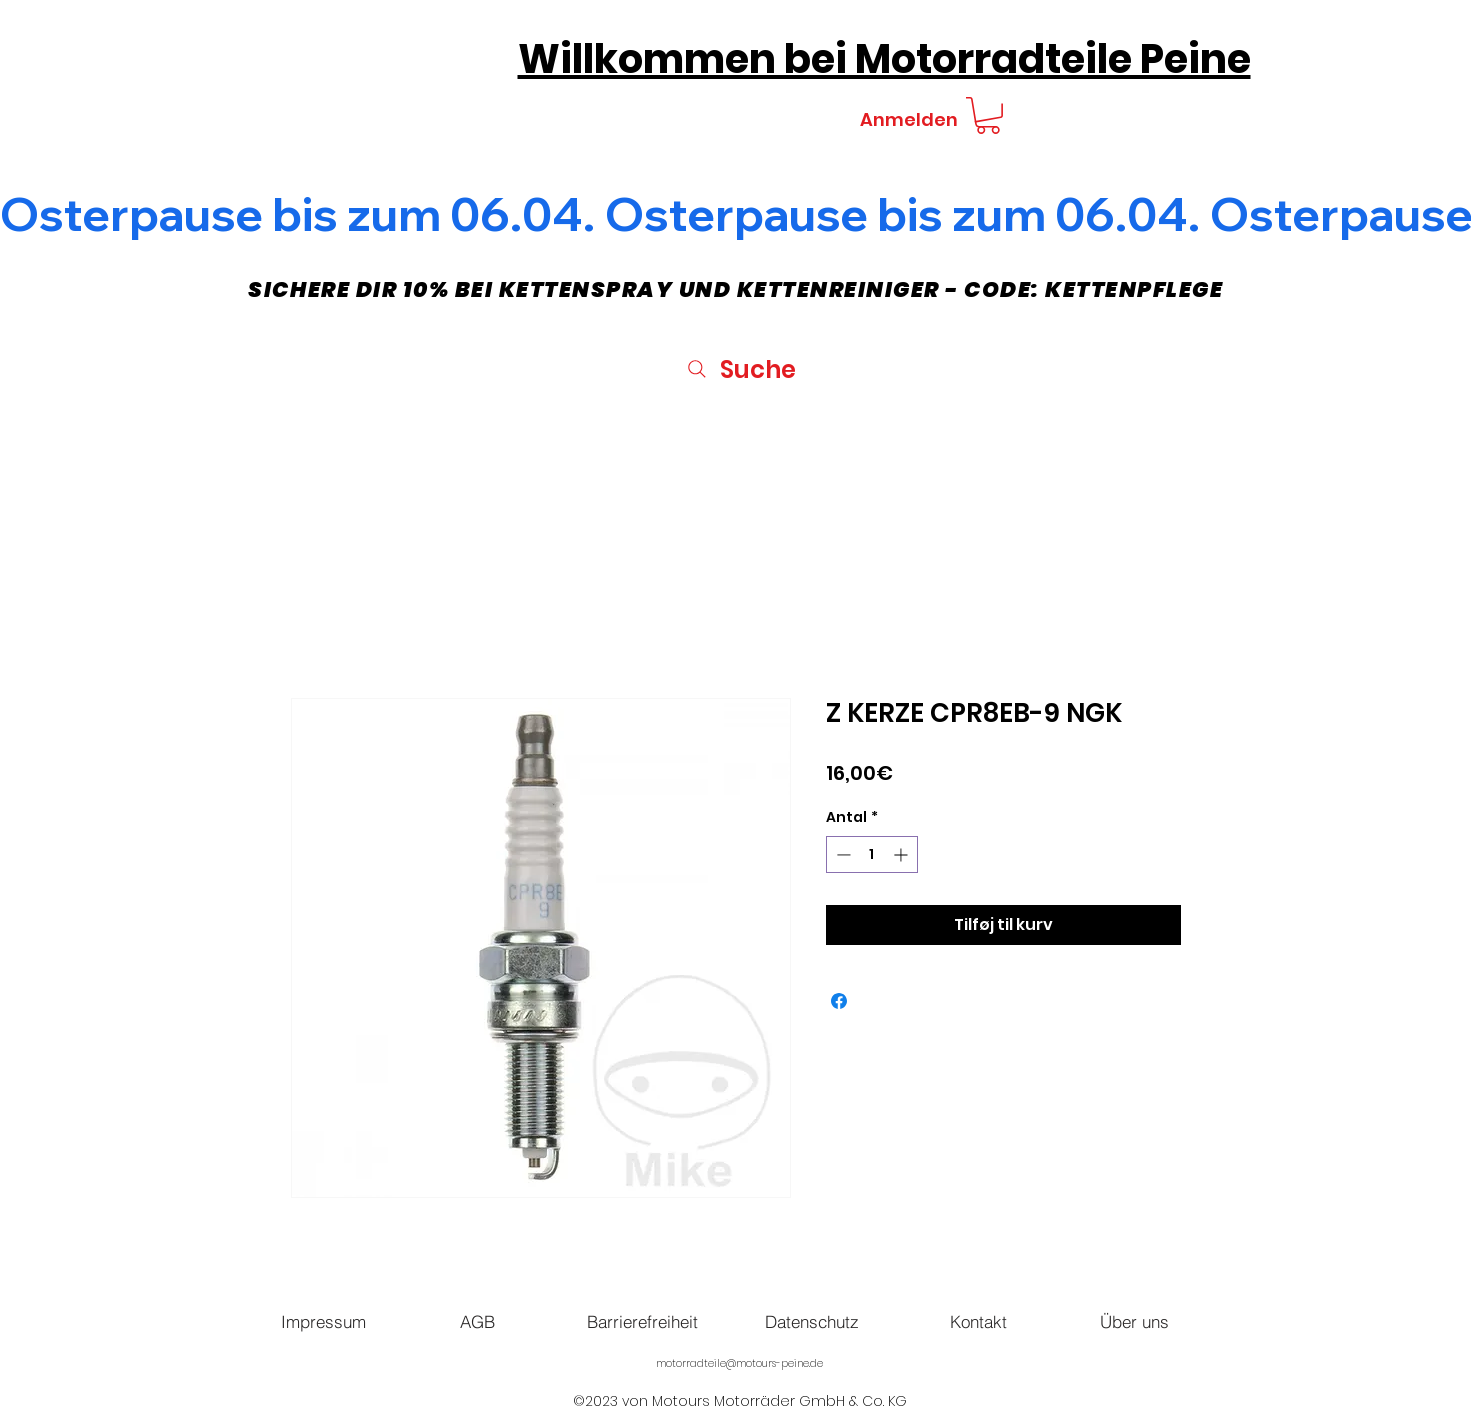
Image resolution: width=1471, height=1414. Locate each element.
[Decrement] (841, 854)
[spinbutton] (872, 854)
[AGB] (478, 1321)
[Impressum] (324, 1321)
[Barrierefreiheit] (643, 1321)
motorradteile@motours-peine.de (739, 1363)
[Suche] (740, 369)
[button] (988, 115)
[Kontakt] (979, 1321)
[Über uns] (1135, 1321)
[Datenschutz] (812, 1321)
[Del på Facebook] (839, 1001)
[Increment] (902, 854)
